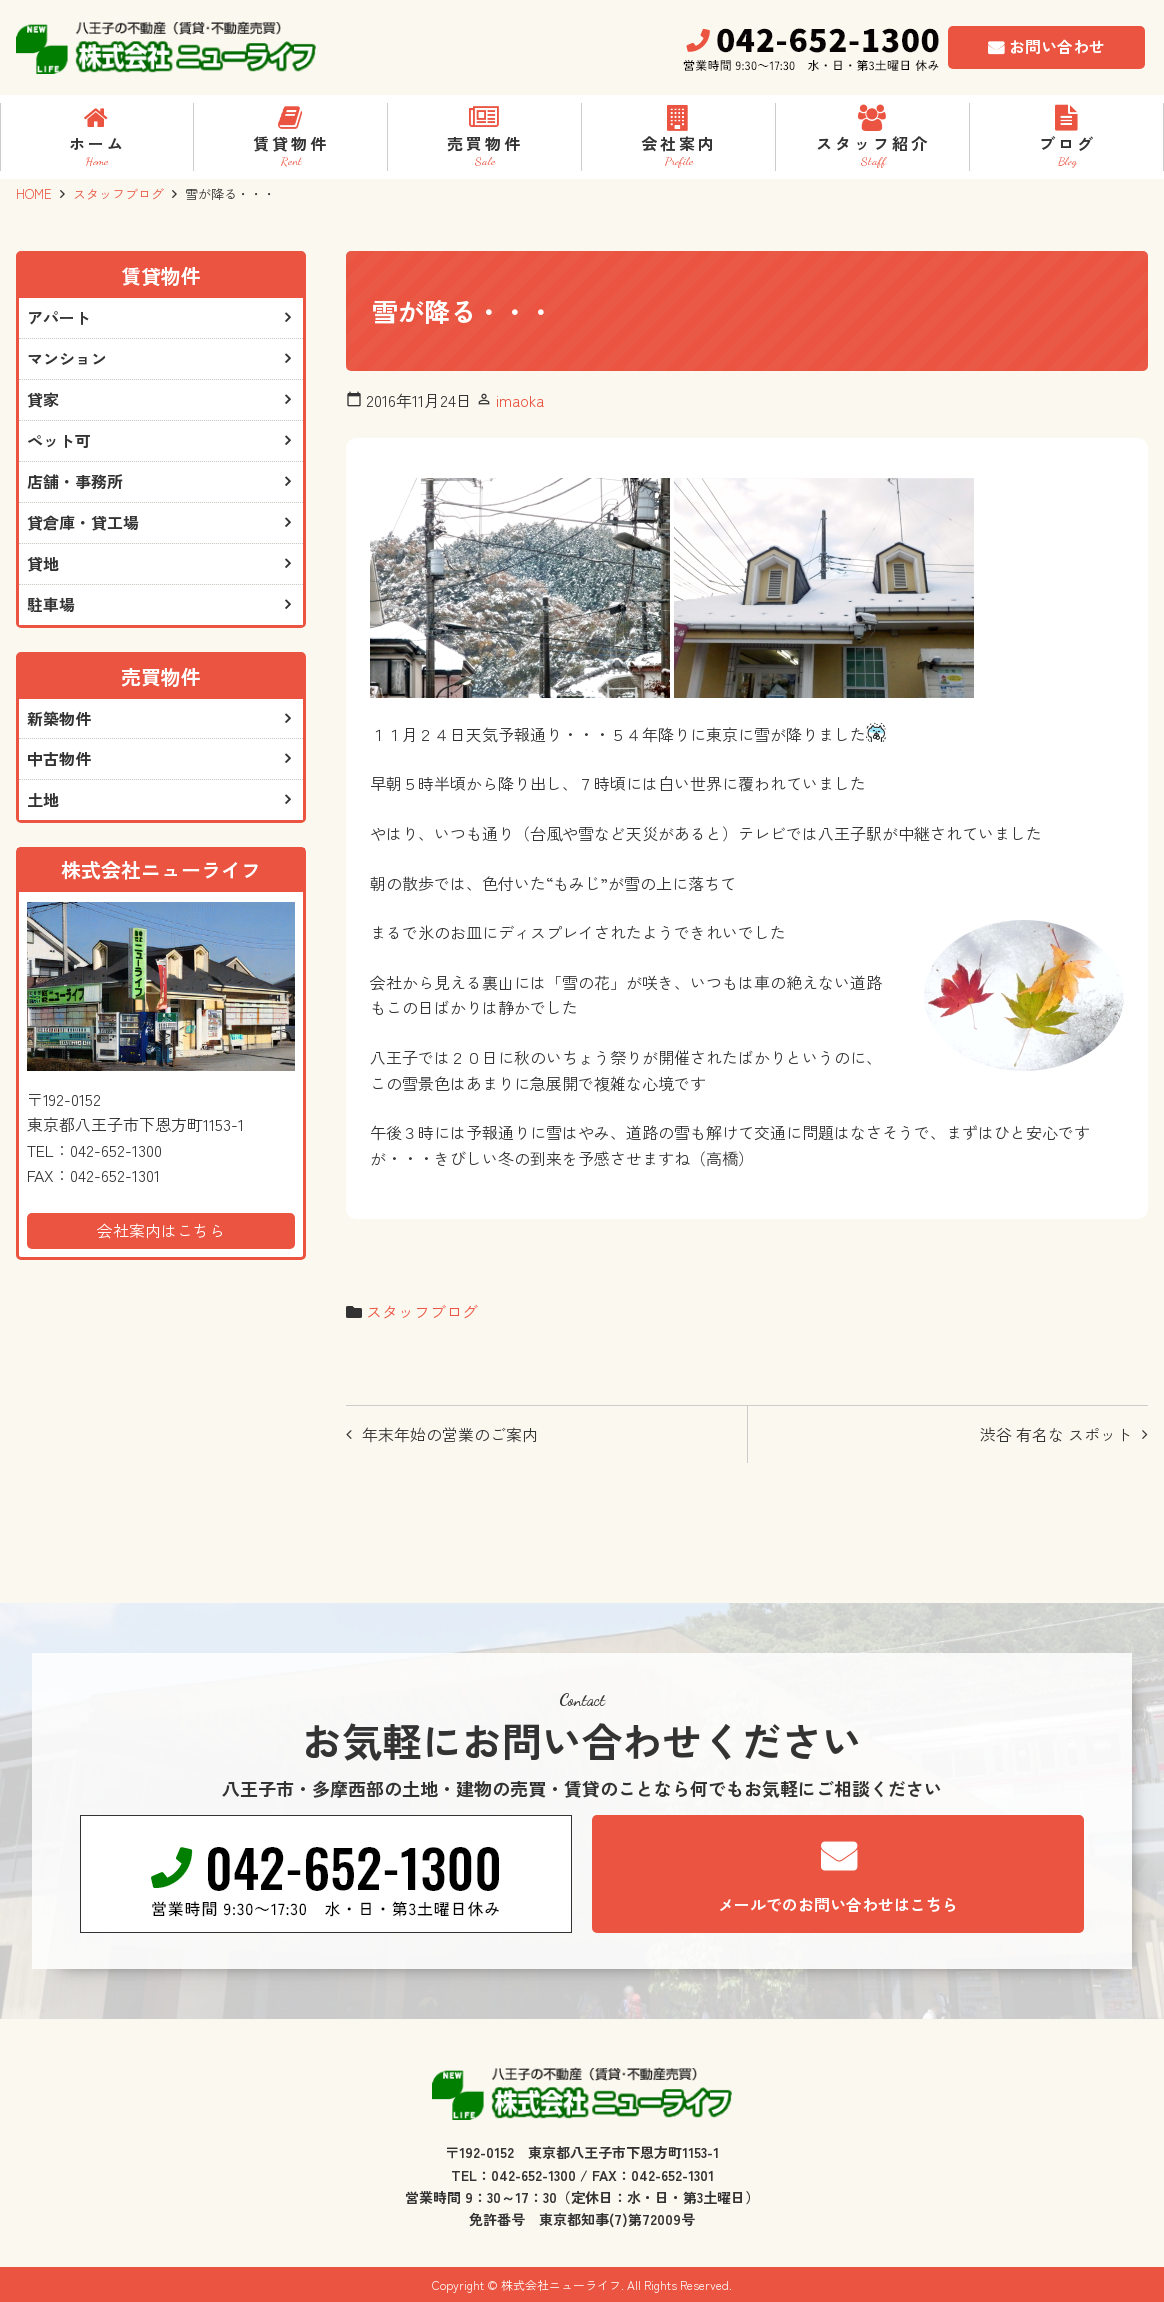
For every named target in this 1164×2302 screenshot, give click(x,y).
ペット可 (59, 441)
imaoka (520, 400)
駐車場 (51, 605)
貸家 (43, 400)
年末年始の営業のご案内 (450, 1434)
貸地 (43, 564)
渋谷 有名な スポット (1056, 1434)
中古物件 (59, 760)
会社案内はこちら (161, 1231)
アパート (59, 318)
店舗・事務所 (75, 482)
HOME (34, 193)
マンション (67, 359)
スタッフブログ (118, 193)
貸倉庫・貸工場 (83, 523)
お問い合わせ (1057, 46)
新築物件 (59, 719)
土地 (43, 801)
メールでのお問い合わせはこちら (838, 1904)
